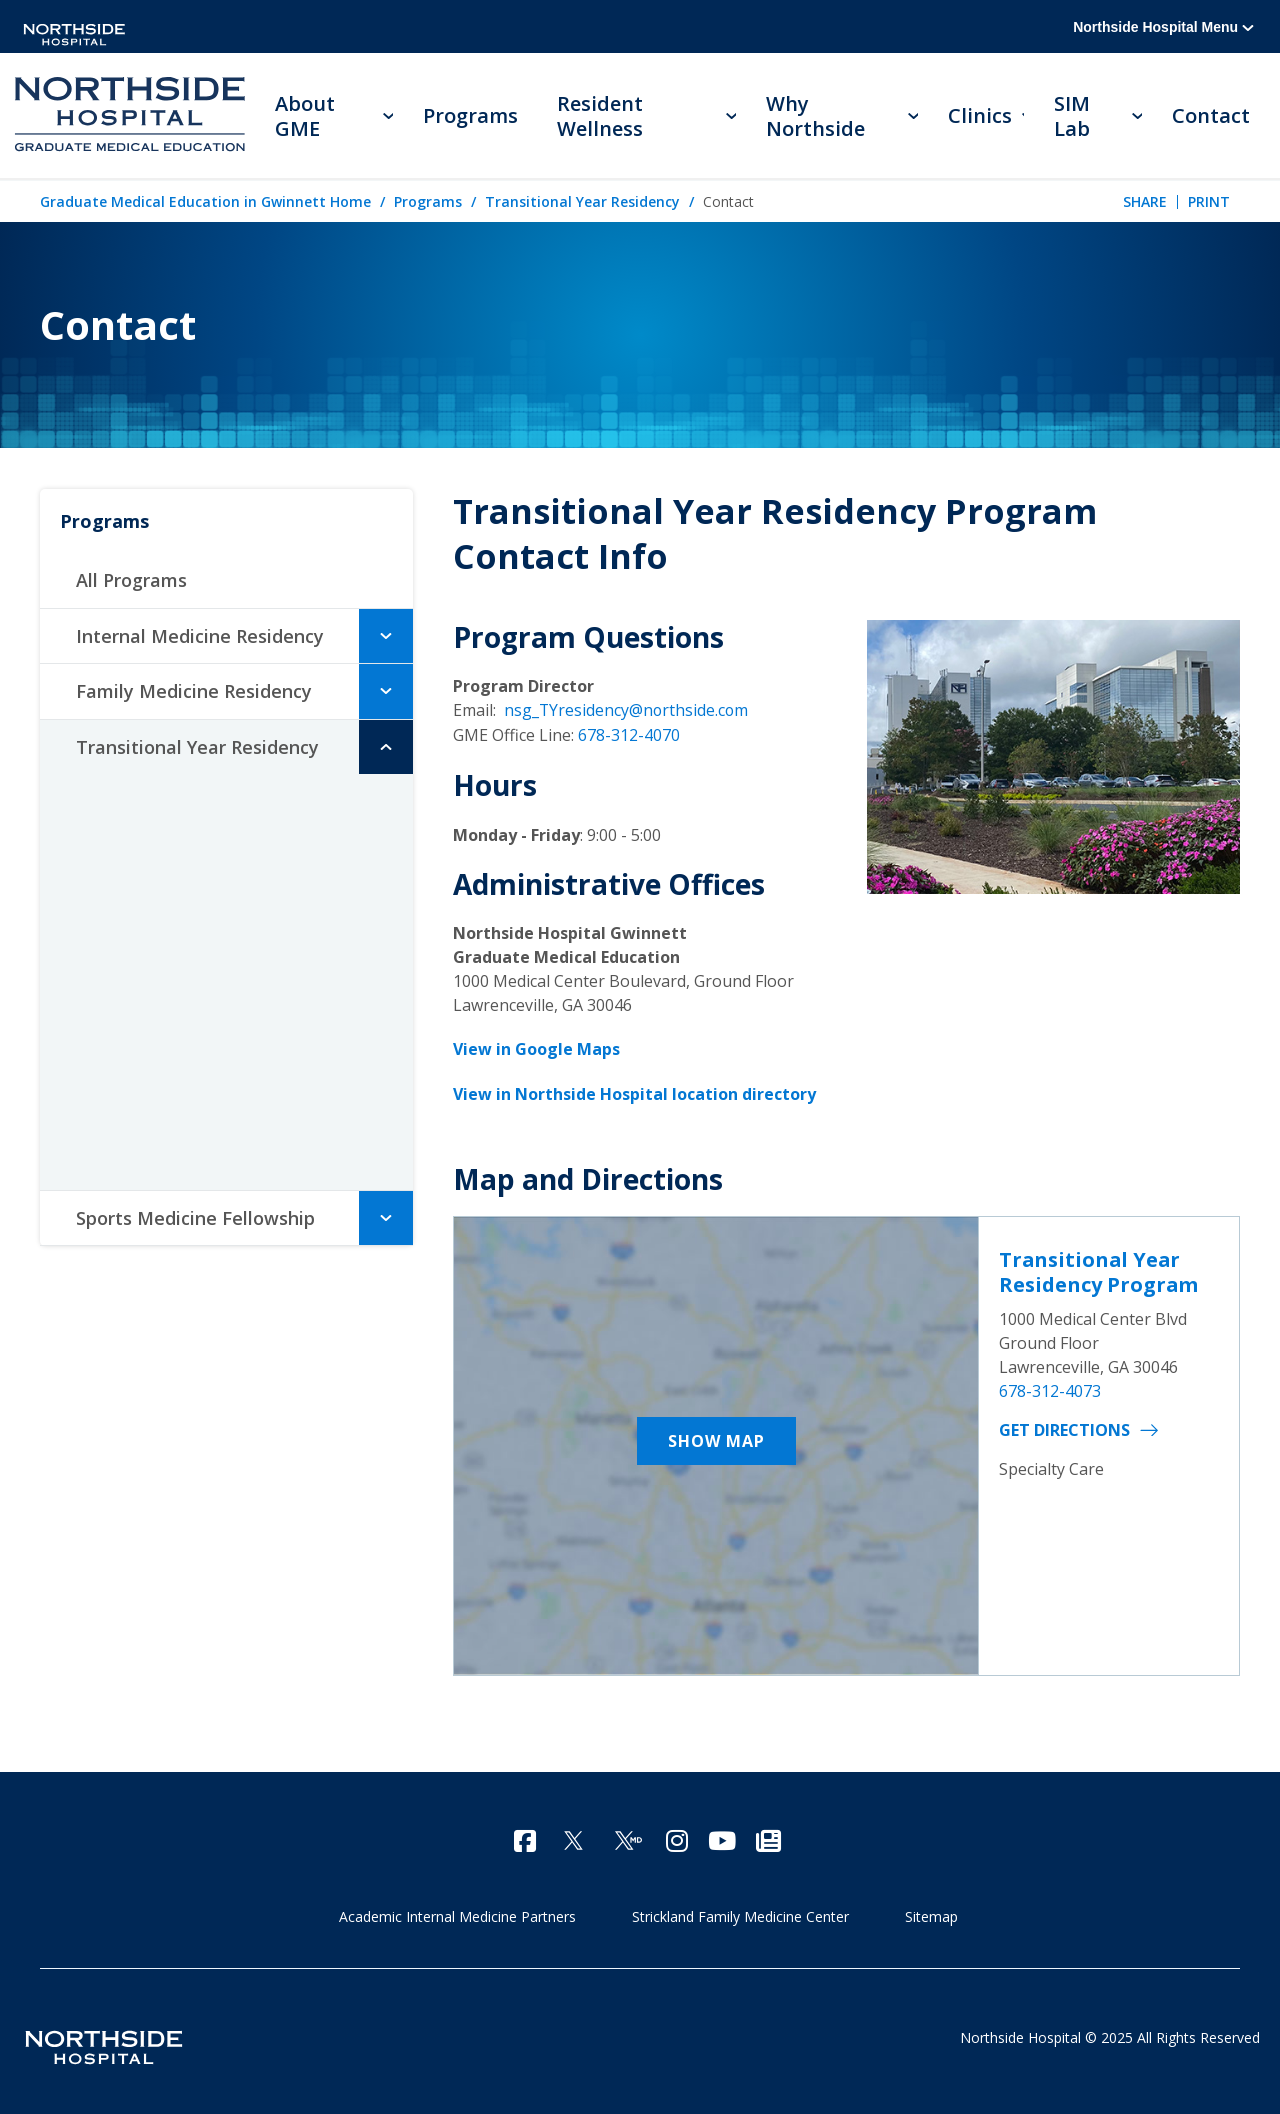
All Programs (131, 581)
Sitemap (931, 1912)
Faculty (137, 939)
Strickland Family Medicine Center (740, 1912)
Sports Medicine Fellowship (195, 1219)
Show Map (716, 1438)
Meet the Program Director (217, 807)
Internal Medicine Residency (200, 637)
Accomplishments (178, 851)
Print (1209, 201)
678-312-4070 (629, 735)
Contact (1211, 115)
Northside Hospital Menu (1163, 27)
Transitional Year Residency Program (1099, 1269)
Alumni (133, 1027)
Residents (147, 983)
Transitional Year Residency (582, 202)
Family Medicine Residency (194, 692)
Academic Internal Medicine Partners (457, 1912)
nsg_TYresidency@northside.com (627, 711)
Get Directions (1064, 1427)
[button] (386, 637)
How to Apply (156, 1115)
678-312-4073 (1050, 1388)
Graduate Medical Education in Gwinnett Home (205, 202)
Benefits (138, 1071)
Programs (428, 202)
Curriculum (151, 895)
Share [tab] (1145, 201)
